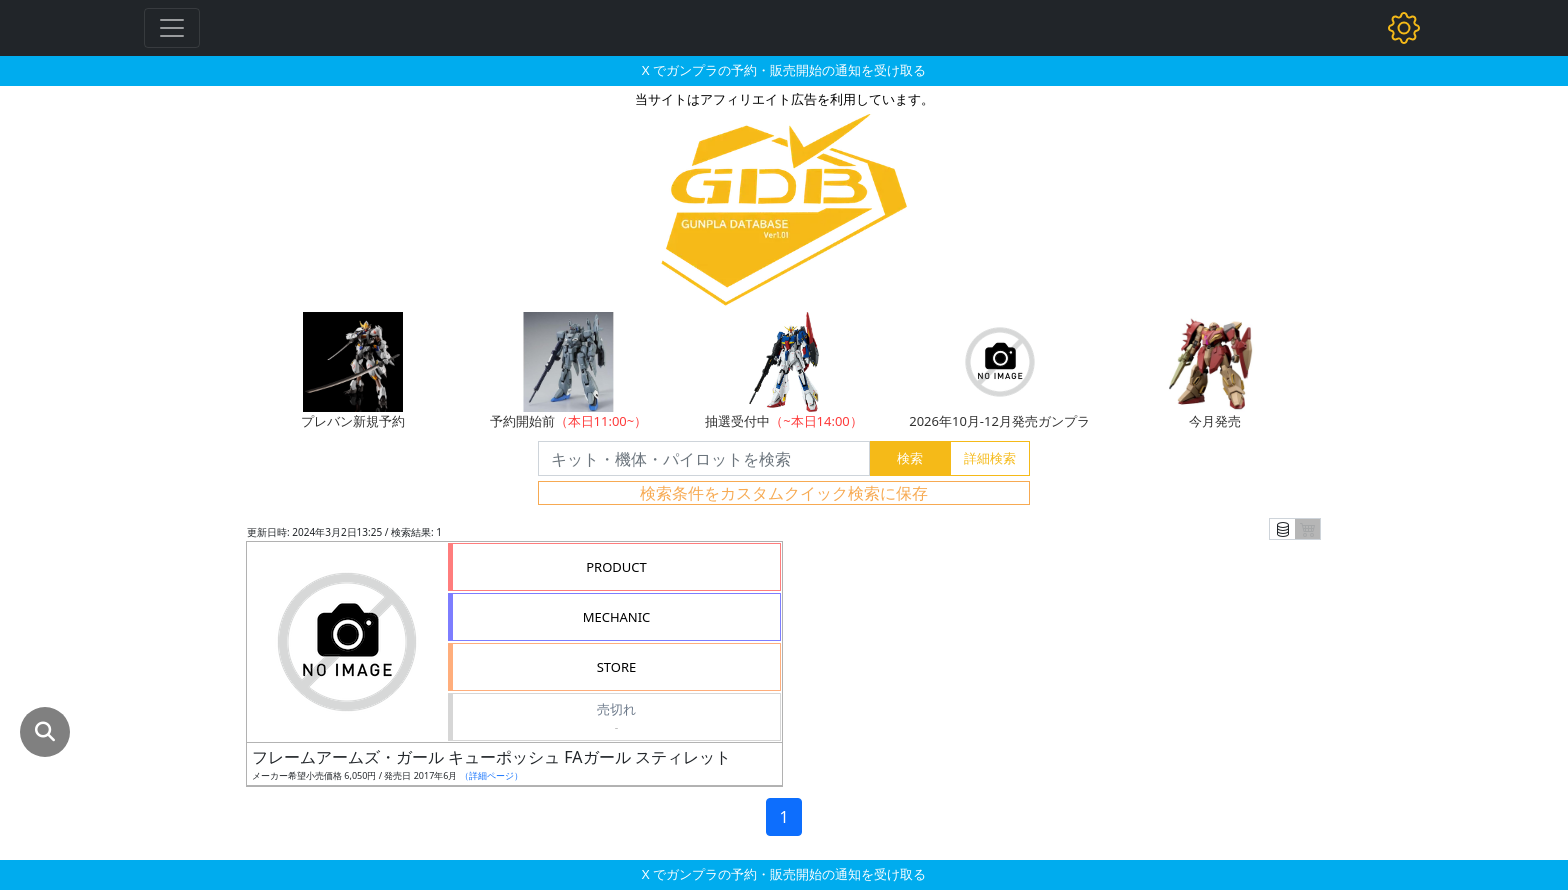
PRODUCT (616, 567)
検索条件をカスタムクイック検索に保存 (784, 493)
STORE (617, 667)
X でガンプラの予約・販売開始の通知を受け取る (784, 70)
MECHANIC (617, 617)
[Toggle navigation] (172, 28)
